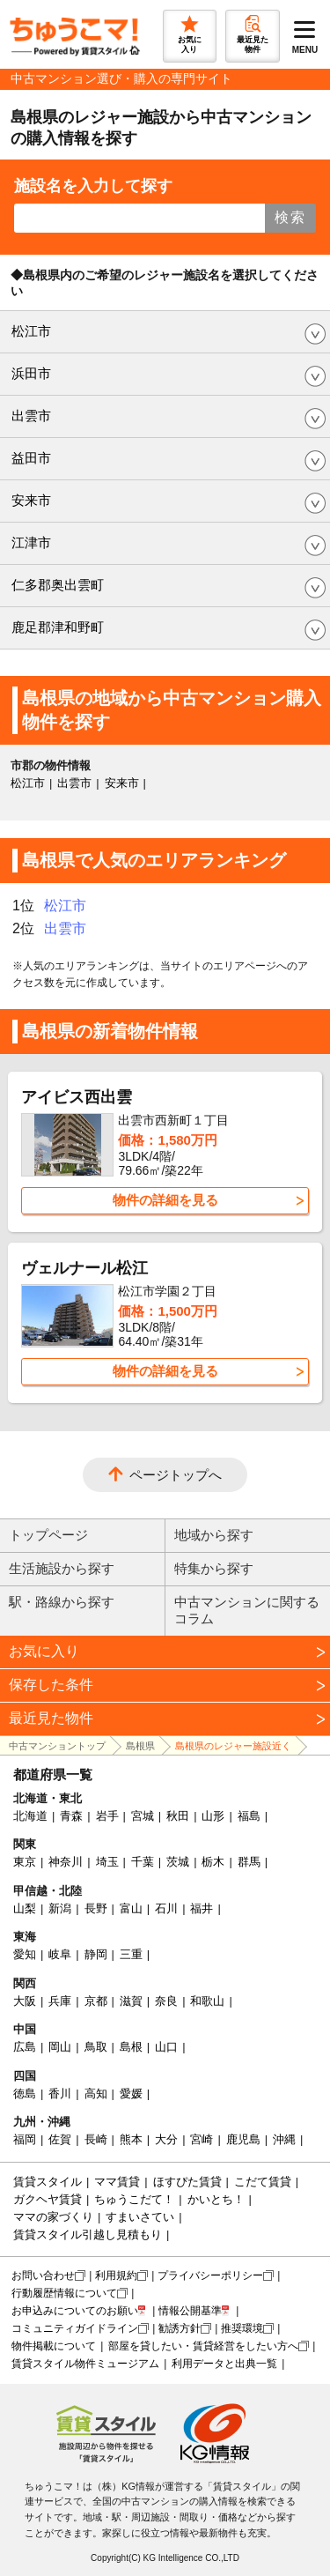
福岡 (24, 2139)
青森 (71, 1816)
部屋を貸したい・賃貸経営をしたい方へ (203, 2346)
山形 (213, 1816)
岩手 (107, 1816)
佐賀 (59, 2139)
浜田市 (31, 373)
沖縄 (284, 2139)
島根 (131, 2046)
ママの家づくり (53, 2216)
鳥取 (95, 2046)
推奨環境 (242, 2328)
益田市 (31, 457)
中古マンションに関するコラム (246, 1610)
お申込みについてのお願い (74, 2311)
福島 (249, 1816)
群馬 (249, 1861)
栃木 (213, 1861)
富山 (131, 1908)
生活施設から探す (61, 1568)
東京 (24, 1861)
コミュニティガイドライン (74, 2328)
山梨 (24, 1908)
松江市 (31, 330)
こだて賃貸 (262, 2181)
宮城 (142, 1816)
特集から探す (213, 1568)
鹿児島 (243, 2139)
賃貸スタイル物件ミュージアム (85, 2363)
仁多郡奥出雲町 (57, 584)
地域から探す (213, 1534)
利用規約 (116, 2275)
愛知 (24, 1954)
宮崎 (201, 2139)
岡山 (59, 2046)
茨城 (177, 1861)
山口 (166, 2046)
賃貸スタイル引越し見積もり (87, 2234)
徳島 (24, 2093)
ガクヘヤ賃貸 (47, 2199)
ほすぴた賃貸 (187, 2181)
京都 (95, 2001)
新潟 (59, 1908)
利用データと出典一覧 (224, 2363)
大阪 (24, 2001)
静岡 (95, 1954)
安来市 (31, 500)
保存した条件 (51, 1684)
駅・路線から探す (61, 1601)
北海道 (30, 1816)
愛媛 (131, 2093)
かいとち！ (216, 2199)
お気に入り (44, 1651)
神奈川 (65, 1861)
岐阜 (59, 1954)
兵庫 (59, 2001)
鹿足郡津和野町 (57, 627)
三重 (131, 1954)
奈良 (166, 2001)
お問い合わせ (43, 2275)
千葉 (142, 1861)
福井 (201, 1908)
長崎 (95, 2139)
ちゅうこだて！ (134, 2199)
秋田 (177, 1816)
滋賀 (131, 2001)
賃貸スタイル (47, 2181)
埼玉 (107, 1861)
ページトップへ (175, 1474)
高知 (95, 2093)
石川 (166, 1908)
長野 (95, 1908)
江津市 (31, 542)
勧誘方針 (179, 2328)
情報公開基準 (190, 2311)
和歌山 (207, 2001)
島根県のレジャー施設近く (233, 1746)
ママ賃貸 (117, 2181)
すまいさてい (140, 2216)
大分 (166, 2139)
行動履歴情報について (64, 2293)
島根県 (140, 1746)
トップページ (48, 1534)
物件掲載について (53, 2346)
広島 (24, 2046)
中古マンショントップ (57, 1746)
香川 (59, 2093)
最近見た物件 (51, 1718)
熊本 (131, 2139)
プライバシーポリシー (210, 2275)
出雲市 (31, 415)
